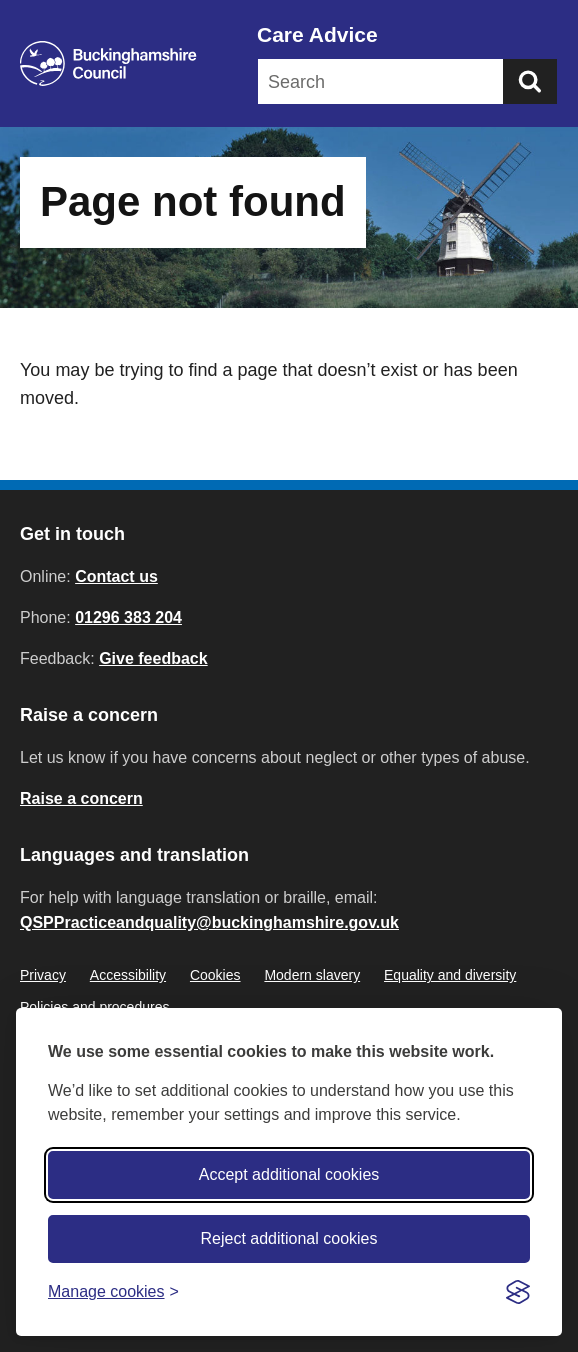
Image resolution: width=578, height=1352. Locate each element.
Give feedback (153, 658)
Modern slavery (312, 975)
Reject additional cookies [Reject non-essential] (289, 1238)
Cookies (215, 975)
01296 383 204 (128, 617)
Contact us (116, 576)
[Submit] (530, 81)
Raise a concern (81, 798)
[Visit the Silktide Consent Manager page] (518, 1292)
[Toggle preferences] (113, 1291)
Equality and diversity (450, 975)
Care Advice (317, 34)
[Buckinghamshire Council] (108, 63)
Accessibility (128, 975)
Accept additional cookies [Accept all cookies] (289, 1174)
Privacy (43, 975)
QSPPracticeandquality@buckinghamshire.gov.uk (209, 922)
